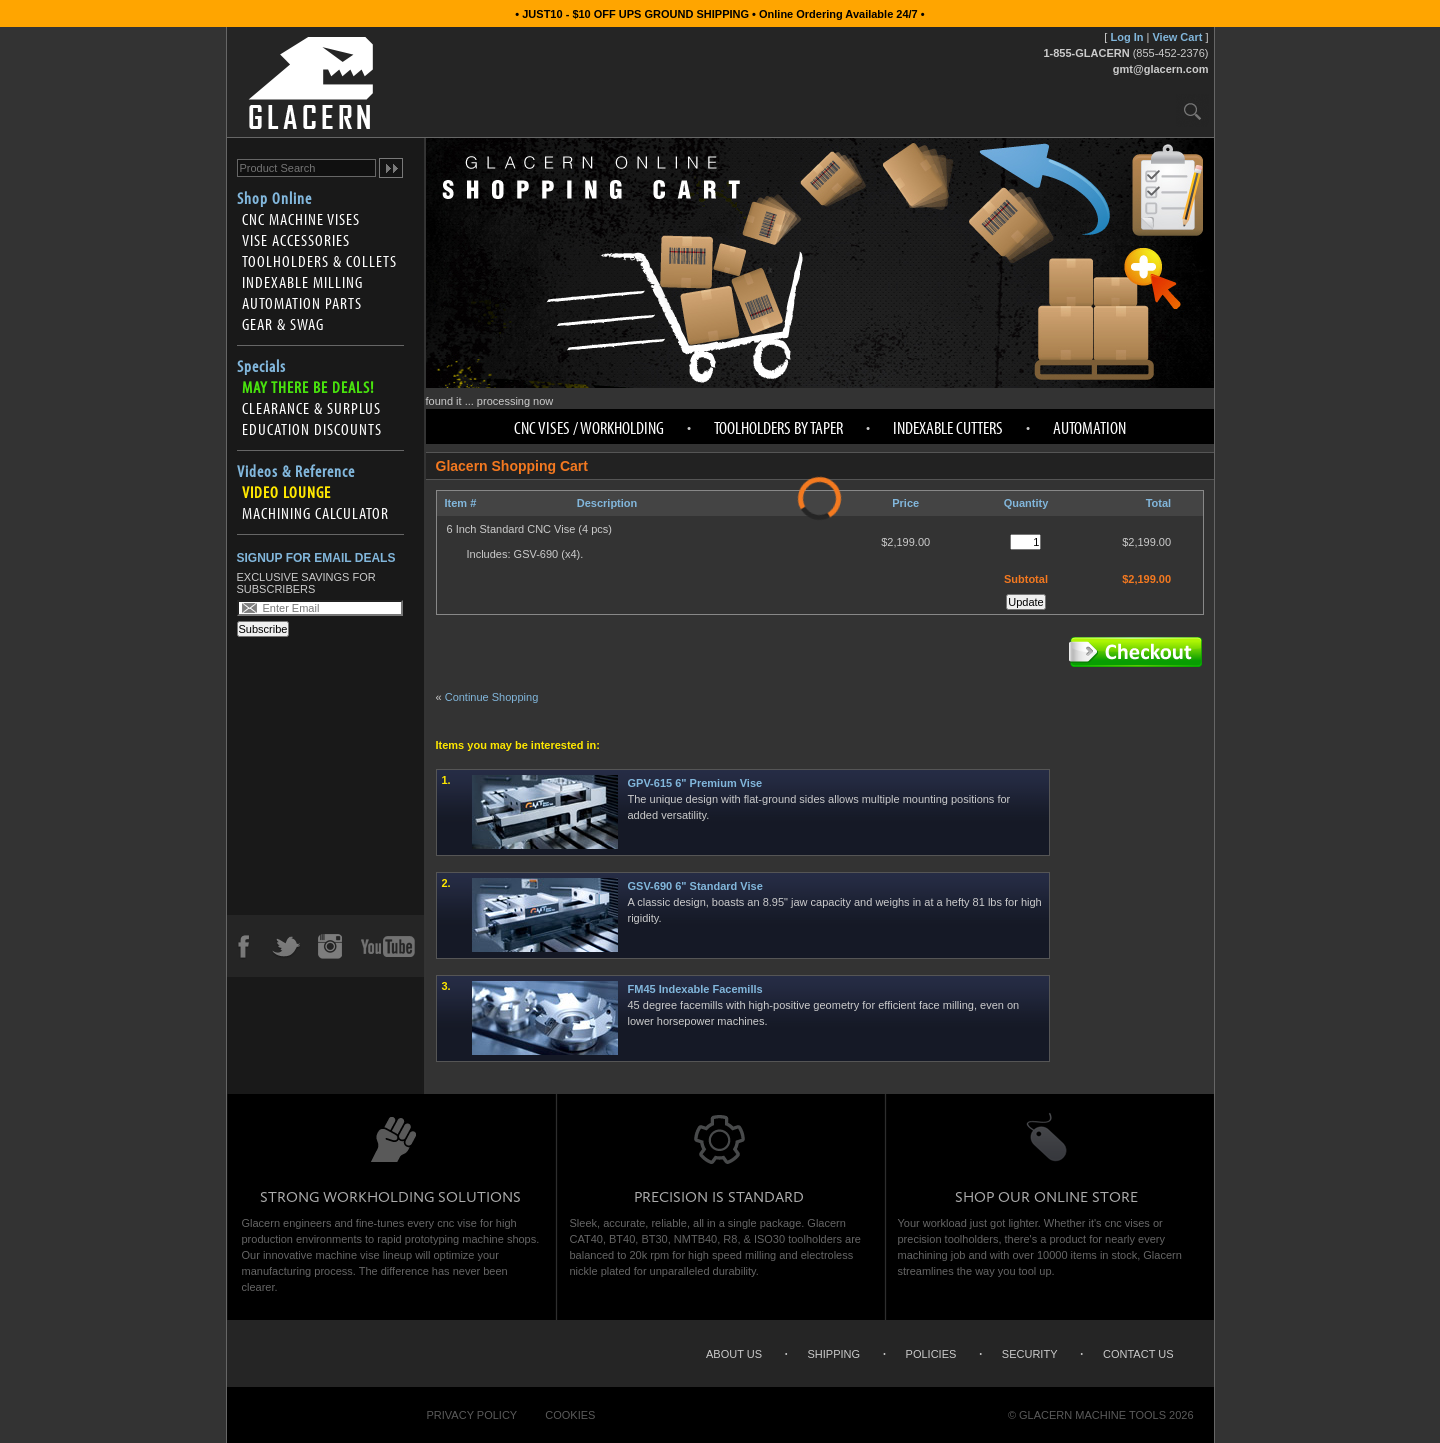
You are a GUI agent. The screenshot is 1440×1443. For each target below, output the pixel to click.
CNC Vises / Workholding (589, 427)
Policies (931, 1354)
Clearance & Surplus (311, 408)
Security (1030, 1354)
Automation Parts (302, 303)
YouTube (388, 946)
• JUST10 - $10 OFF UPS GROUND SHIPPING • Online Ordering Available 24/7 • (719, 14)
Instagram (329, 946)
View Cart (1177, 37)
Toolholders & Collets (319, 261)
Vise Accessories (296, 240)
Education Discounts (312, 429)
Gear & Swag (283, 324)
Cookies (570, 1415)
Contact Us (1138, 1354)
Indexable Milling (302, 282)
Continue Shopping (492, 697)
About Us (734, 1354)
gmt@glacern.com (1161, 69)
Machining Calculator (315, 513)
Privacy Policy (472, 1415)
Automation (1089, 427)
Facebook (243, 946)
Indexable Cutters (948, 427)
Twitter (286, 946)
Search (1192, 110)
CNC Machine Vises (301, 219)
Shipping (834, 1354)
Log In (1126, 37)
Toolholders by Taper (778, 427)
